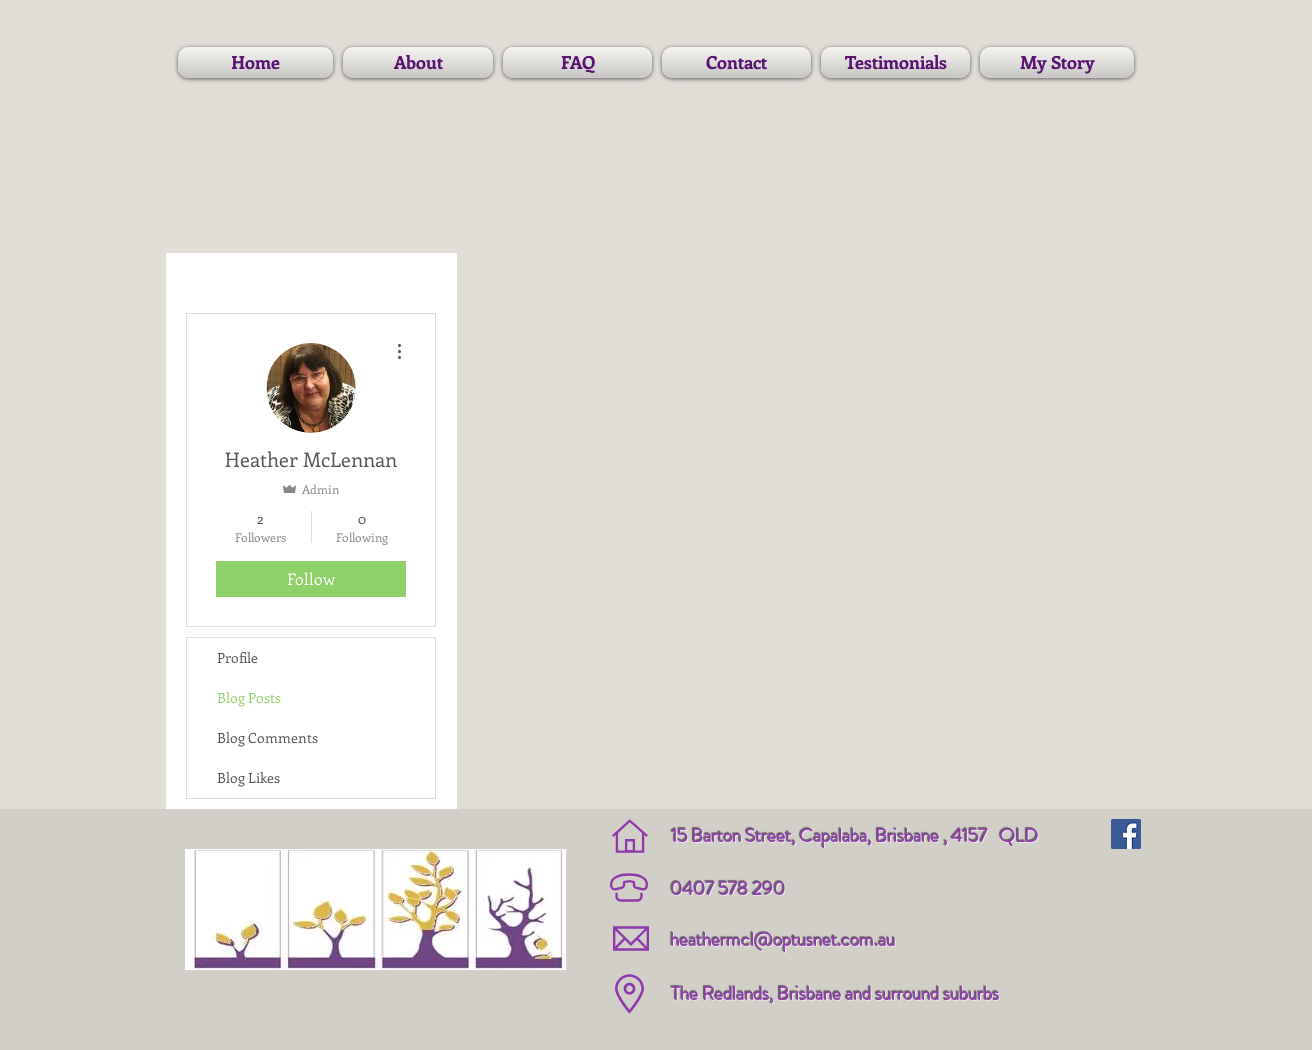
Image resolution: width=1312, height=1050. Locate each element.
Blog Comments (267, 737)
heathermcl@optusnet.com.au (782, 939)
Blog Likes (248, 777)
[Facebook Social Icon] (1126, 834)
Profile (237, 657)
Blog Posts (249, 697)
